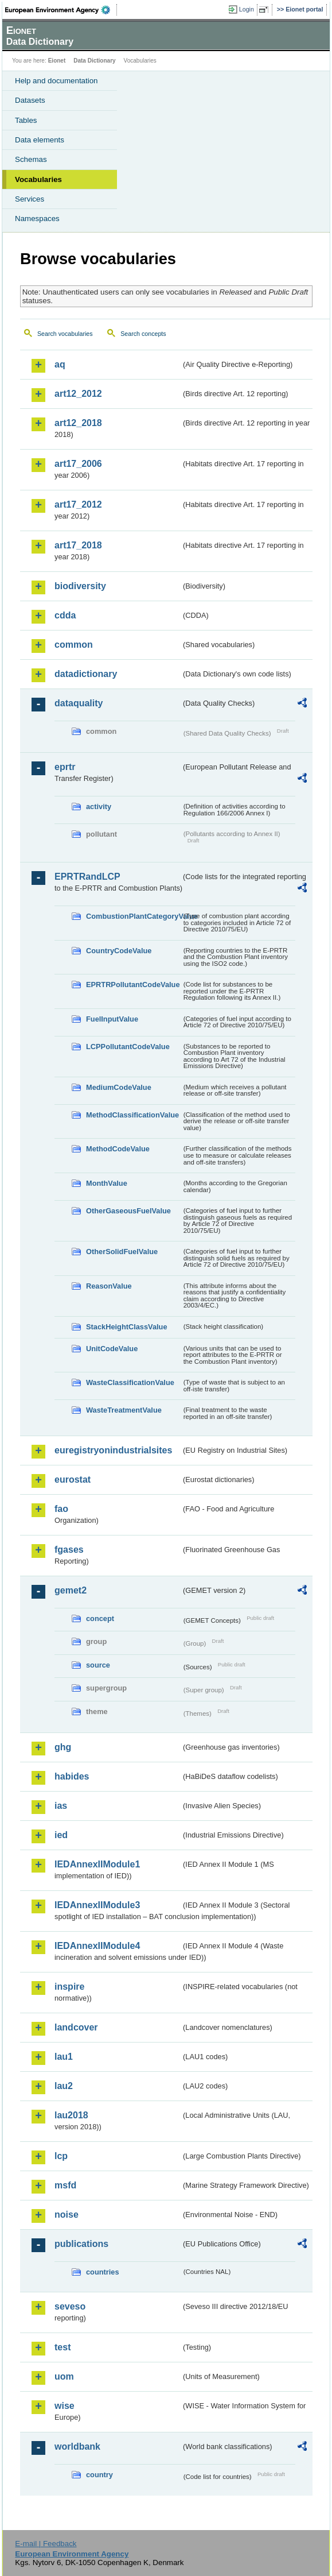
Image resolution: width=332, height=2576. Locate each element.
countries (102, 2272)
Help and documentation (56, 80)
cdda (65, 615)
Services (29, 199)
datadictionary (85, 674)
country (99, 2474)
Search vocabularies (65, 333)
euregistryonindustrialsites (113, 1450)
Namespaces (37, 218)
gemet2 (70, 1590)
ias (60, 1806)
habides (71, 1776)
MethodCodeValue (118, 1148)
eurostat (72, 1479)
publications (81, 2244)
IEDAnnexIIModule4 (97, 1946)
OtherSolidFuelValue (122, 1251)
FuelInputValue (112, 1019)
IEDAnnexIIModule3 (97, 1905)
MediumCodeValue (118, 1087)
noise (66, 2214)
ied (61, 1835)
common (73, 644)
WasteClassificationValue (130, 1382)
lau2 (63, 2086)
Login (246, 9)
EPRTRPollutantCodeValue (133, 984)
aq (59, 364)
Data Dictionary (94, 60)
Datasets (30, 100)
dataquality (78, 703)
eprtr (64, 767)
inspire (69, 1986)
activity (98, 806)
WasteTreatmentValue (124, 1410)
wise (64, 2406)
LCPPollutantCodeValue (128, 1046)
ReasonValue (109, 1286)
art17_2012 (78, 504)
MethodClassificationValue (132, 1115)
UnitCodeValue (112, 1348)
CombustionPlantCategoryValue (133, 916)
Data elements (39, 140)
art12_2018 (78, 423)
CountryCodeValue (118, 950)
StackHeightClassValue (126, 1326)
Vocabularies (38, 179)
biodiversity (80, 586)
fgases (69, 1549)
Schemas (31, 159)
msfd (65, 2185)
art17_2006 (78, 464)
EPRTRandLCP (87, 876)
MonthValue (106, 1183)
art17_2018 (78, 545)
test (62, 2347)
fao (61, 1509)
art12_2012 (78, 394)
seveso (69, 2306)
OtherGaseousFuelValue (128, 1210)
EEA (61, 10)
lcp (61, 2156)
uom (64, 2376)
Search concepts (143, 333)
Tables (26, 120)
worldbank (77, 2446)
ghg (62, 1747)
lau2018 (71, 2115)
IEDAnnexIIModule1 (97, 1864)
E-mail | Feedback (45, 2543)
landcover (76, 2027)
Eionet (57, 60)
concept (100, 1618)
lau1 (63, 2056)
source (98, 1665)
